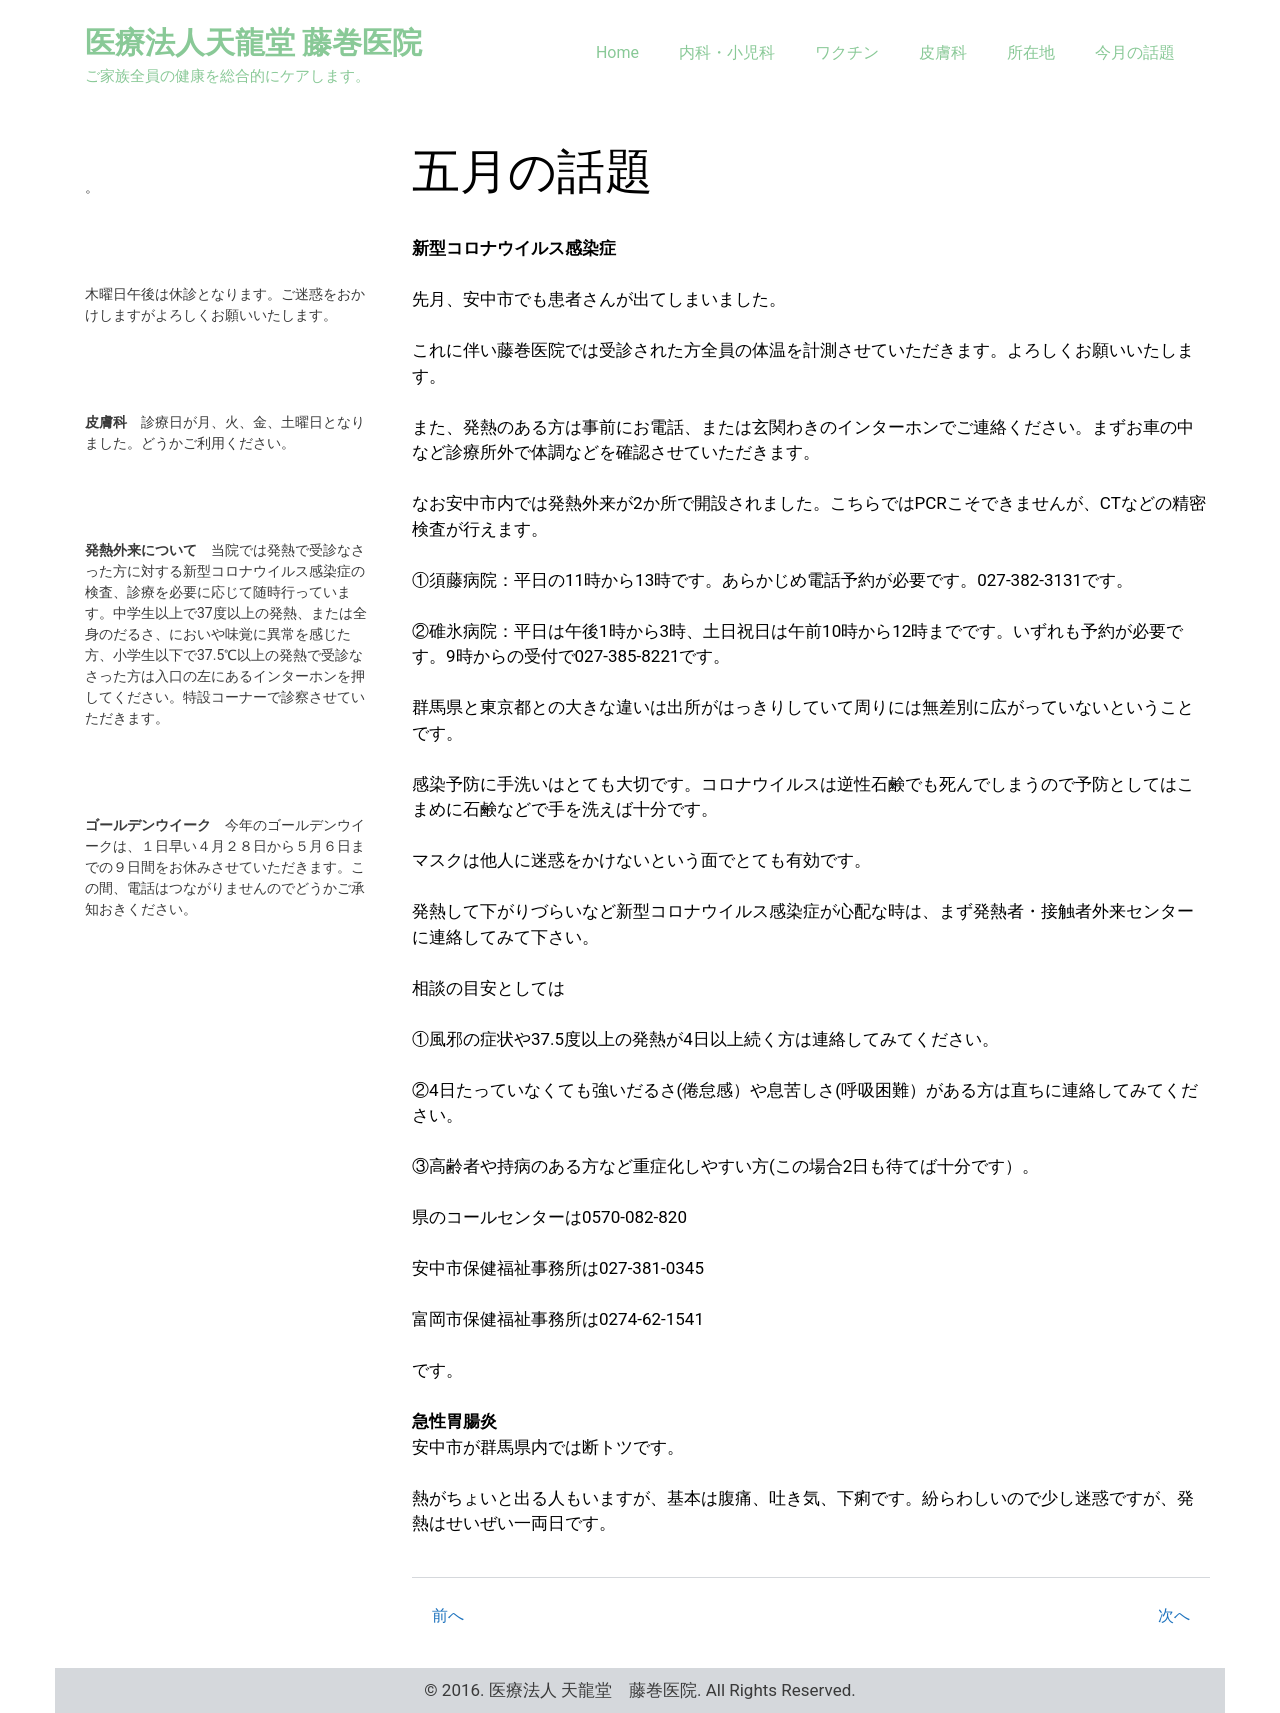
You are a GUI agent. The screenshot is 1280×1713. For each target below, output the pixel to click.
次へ (1174, 1615)
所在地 (1031, 52)
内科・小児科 (727, 52)
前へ (448, 1615)
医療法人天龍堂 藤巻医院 (253, 42)
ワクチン (847, 52)
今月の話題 (1135, 52)
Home (617, 52)
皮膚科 (943, 52)
